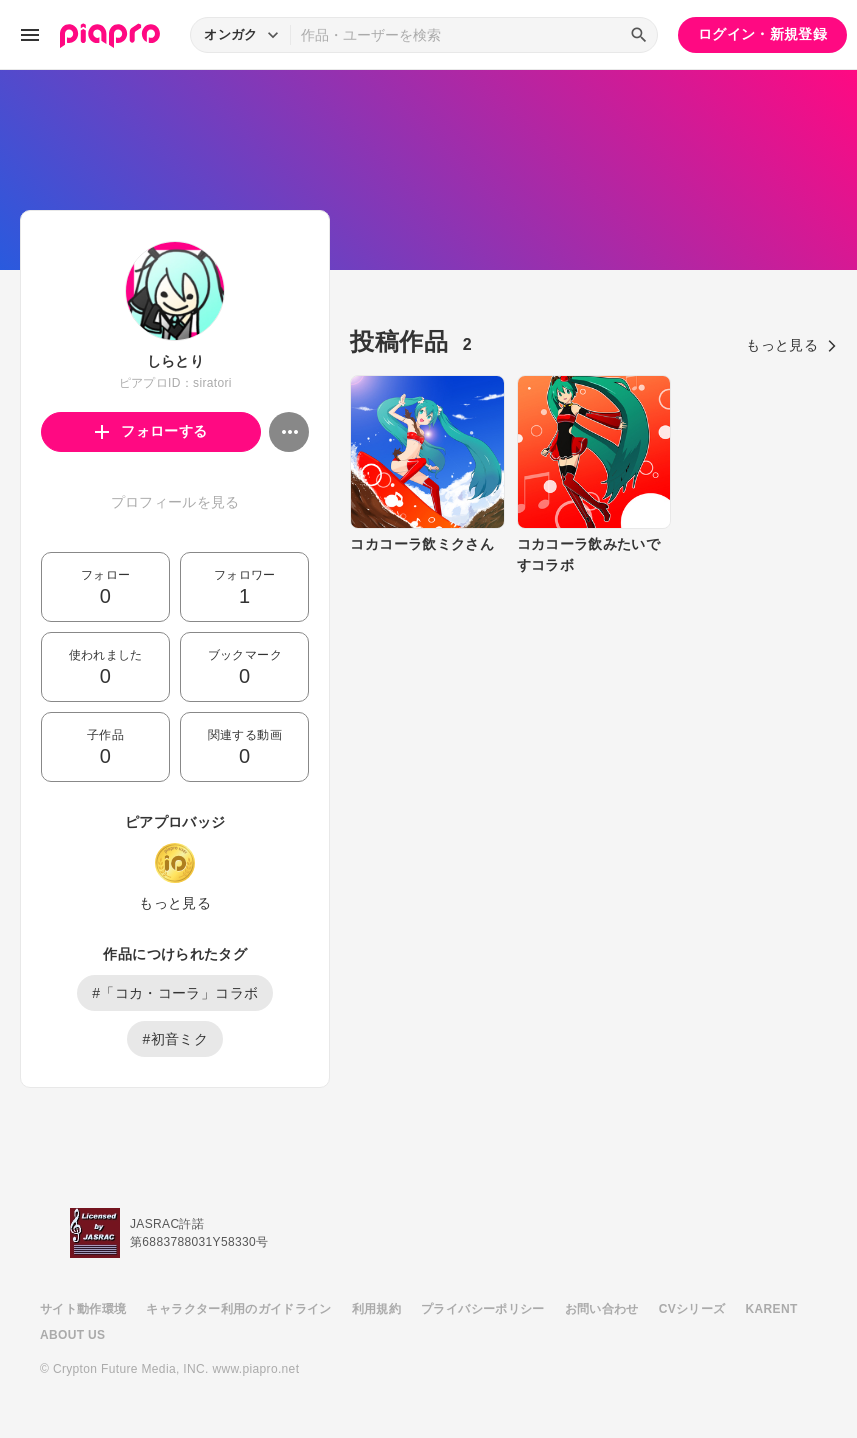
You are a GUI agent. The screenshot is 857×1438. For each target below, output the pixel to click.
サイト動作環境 (83, 1309)
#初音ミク (175, 1039)
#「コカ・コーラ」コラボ (175, 993)
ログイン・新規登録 (762, 34)
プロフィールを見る (175, 502)
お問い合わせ (602, 1309)
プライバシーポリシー (483, 1309)
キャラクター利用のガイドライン (238, 1309)
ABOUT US (72, 1335)
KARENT (772, 1309)
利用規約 (376, 1309)
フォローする (151, 431)
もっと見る (175, 903)
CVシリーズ (692, 1309)
